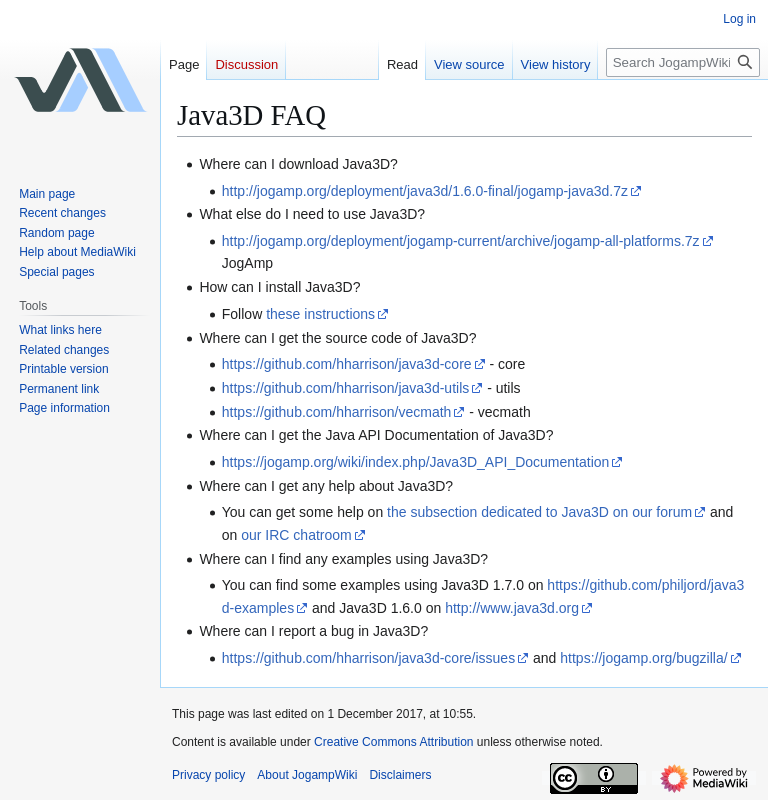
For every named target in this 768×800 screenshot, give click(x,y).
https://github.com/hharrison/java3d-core (347, 364)
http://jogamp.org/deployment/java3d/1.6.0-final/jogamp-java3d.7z (425, 191)
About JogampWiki (307, 775)
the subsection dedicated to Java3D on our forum (539, 512)
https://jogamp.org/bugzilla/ (643, 658)
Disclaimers (400, 775)
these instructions (320, 314)
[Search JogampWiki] (683, 62)
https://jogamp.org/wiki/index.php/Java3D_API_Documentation (416, 462)
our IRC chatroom (296, 535)
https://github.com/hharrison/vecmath (337, 412)
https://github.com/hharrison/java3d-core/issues (368, 658)
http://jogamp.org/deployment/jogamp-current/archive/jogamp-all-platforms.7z (461, 241)
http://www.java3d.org (512, 608)
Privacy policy (208, 775)
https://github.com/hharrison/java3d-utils (345, 388)
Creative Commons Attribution (393, 742)
